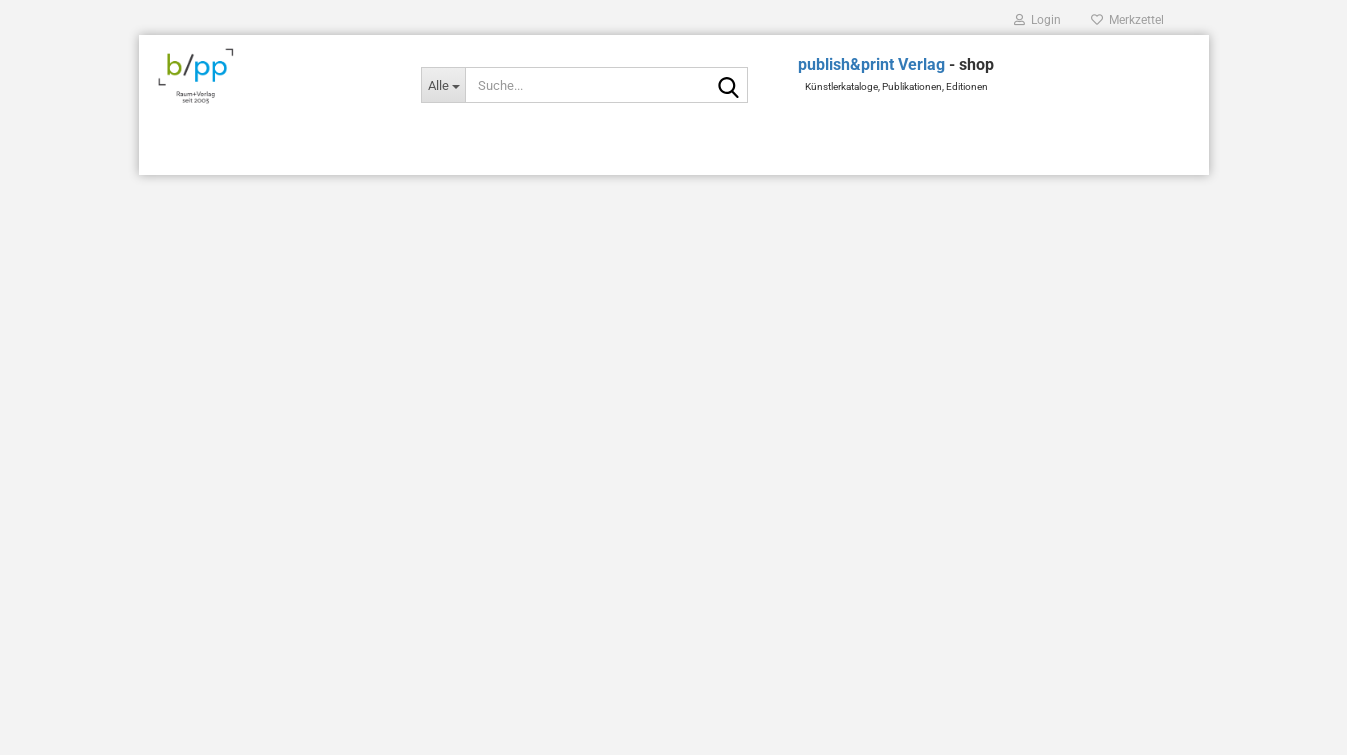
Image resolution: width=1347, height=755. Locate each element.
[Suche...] (443, 85)
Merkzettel (1127, 20)
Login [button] (1037, 20)
